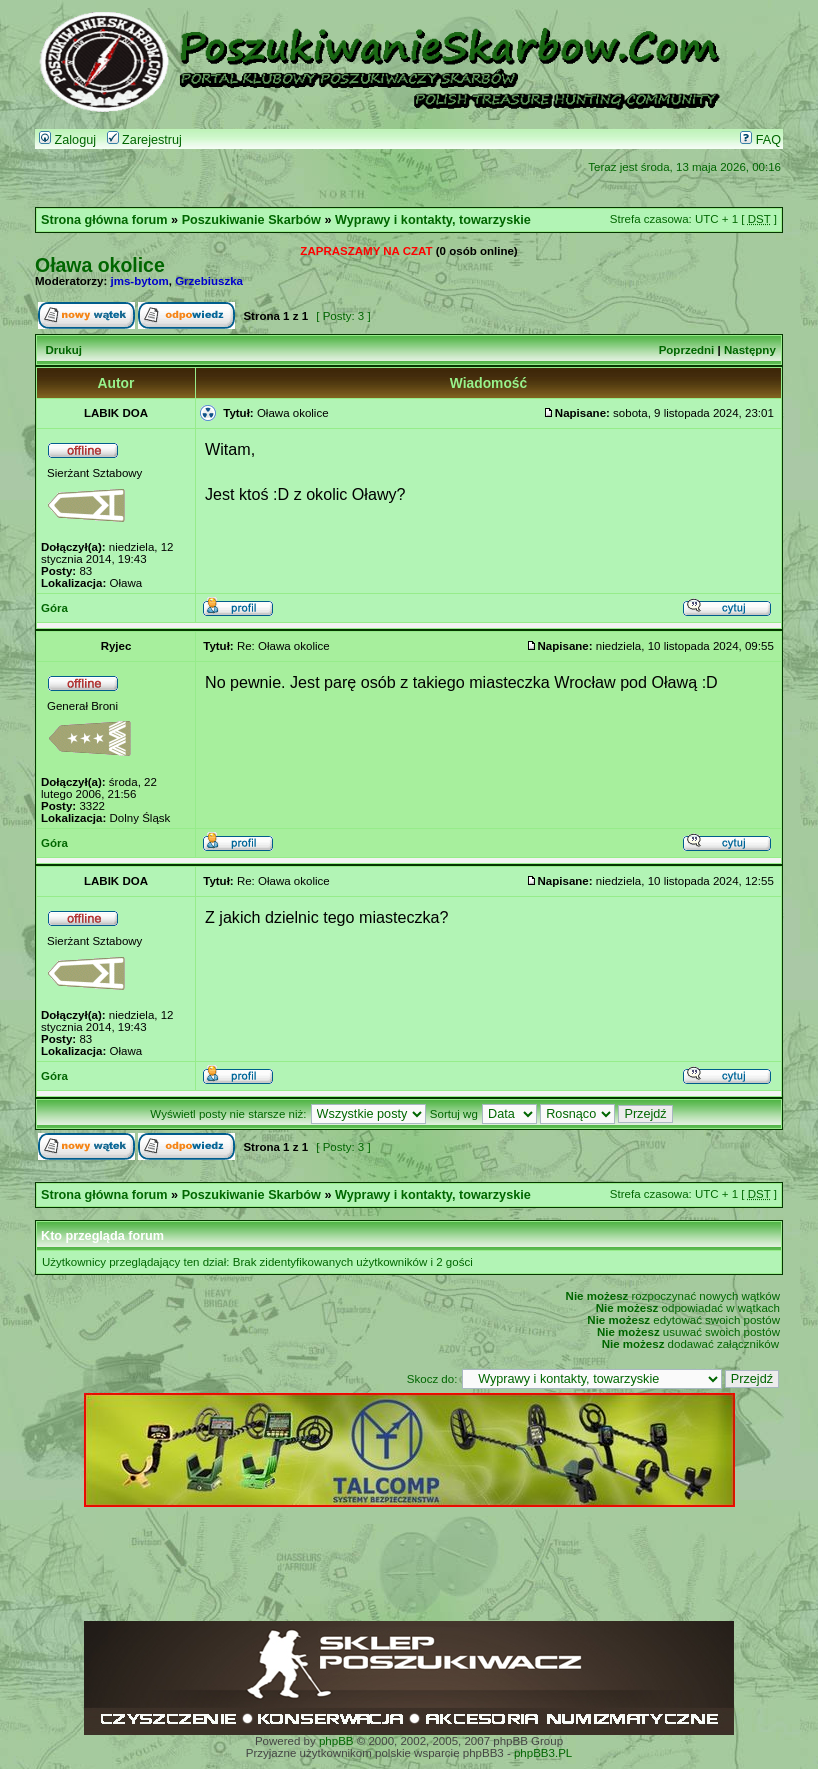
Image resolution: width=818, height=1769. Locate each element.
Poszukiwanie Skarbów (251, 220)
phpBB (336, 1741)
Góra (54, 608)
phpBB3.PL (543, 1753)
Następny (750, 350)
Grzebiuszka (209, 281)
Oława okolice (100, 265)
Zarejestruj (144, 140)
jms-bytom (140, 281)
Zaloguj (67, 140)
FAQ (760, 140)
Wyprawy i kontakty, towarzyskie (433, 220)
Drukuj (63, 350)
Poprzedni (687, 350)
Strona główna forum (104, 220)
